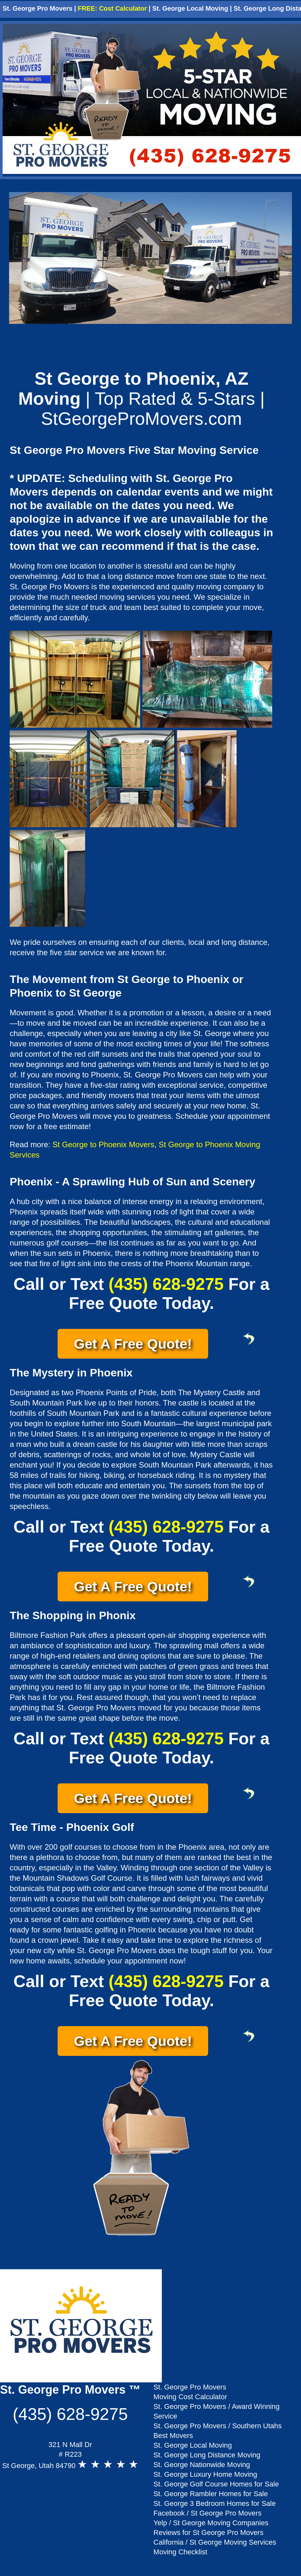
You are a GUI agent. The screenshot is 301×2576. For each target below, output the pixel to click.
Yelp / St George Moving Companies (210, 2523)
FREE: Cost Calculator (112, 8)
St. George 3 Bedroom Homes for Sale (214, 2503)
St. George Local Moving (190, 8)
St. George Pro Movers (37, 8)
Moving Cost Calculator (190, 2397)
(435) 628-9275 (166, 1284)
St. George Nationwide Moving (201, 2465)
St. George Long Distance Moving (206, 2455)
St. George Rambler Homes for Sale (210, 2494)
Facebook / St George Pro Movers (207, 2513)
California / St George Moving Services (214, 2542)
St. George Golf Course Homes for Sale (216, 2484)
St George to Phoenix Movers (103, 1144)
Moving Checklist (180, 2552)
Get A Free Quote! (141, 1342)
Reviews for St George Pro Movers (208, 2532)
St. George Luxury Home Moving (205, 2474)
